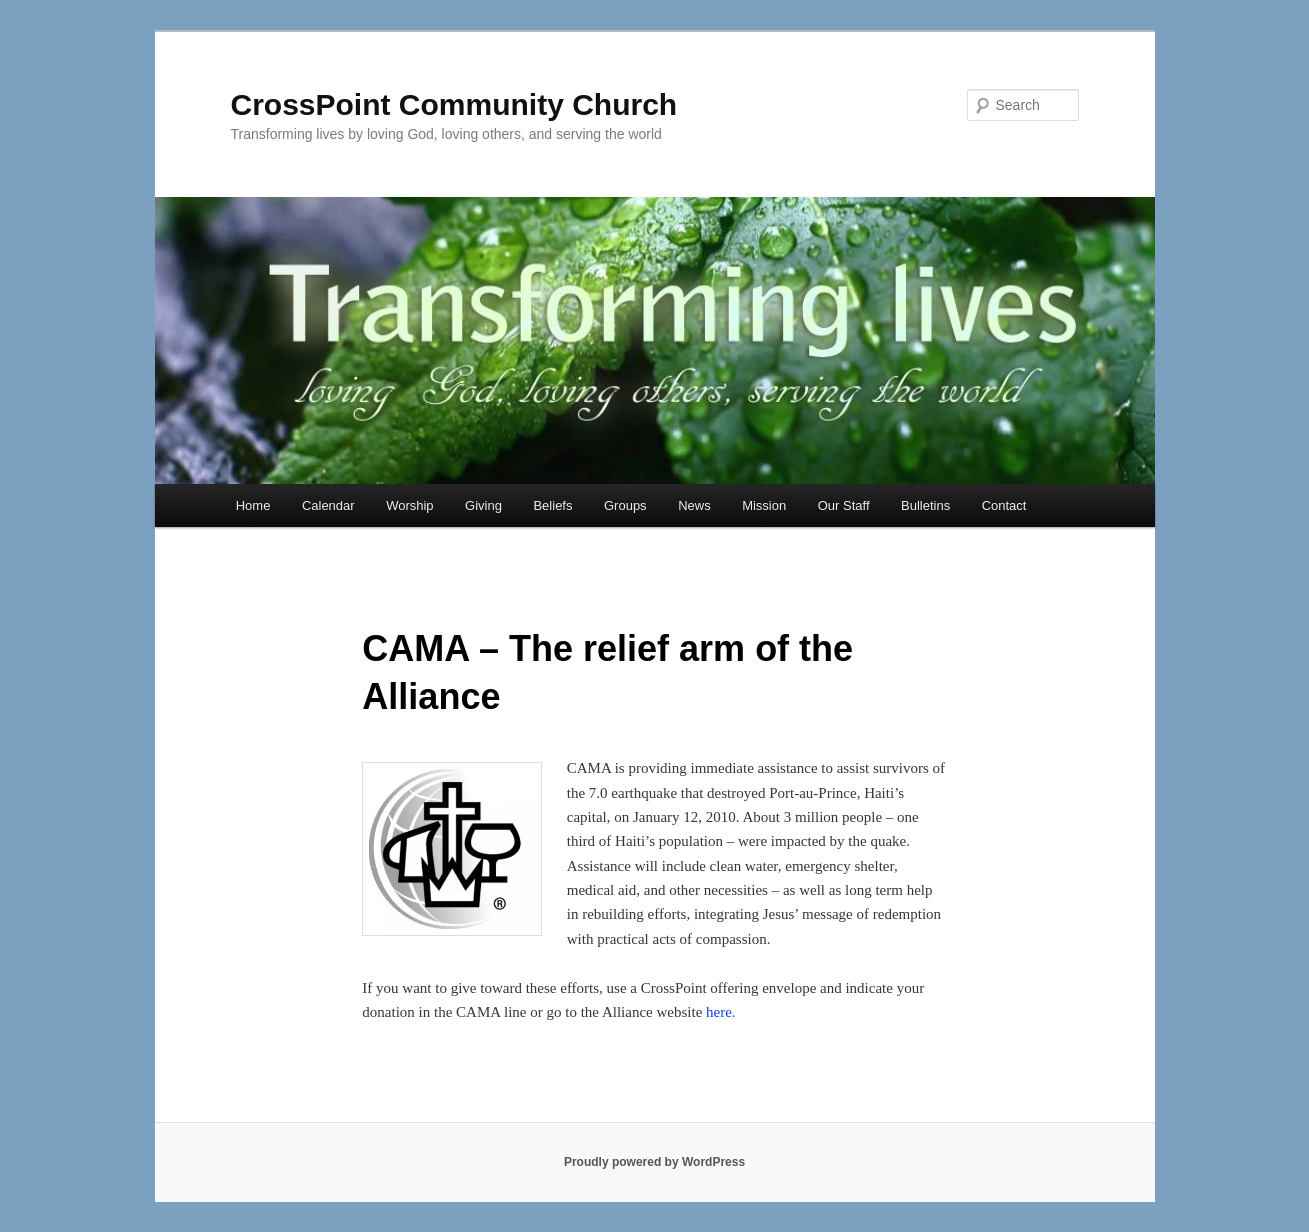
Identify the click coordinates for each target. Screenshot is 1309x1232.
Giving (483, 505)
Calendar (328, 505)
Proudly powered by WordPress (654, 1162)
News (694, 505)
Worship (409, 505)
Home (253, 505)
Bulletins (925, 505)
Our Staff (844, 505)
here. (721, 1012)
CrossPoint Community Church (454, 104)
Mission (764, 505)
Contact (1004, 505)
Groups (625, 505)
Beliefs (552, 505)
